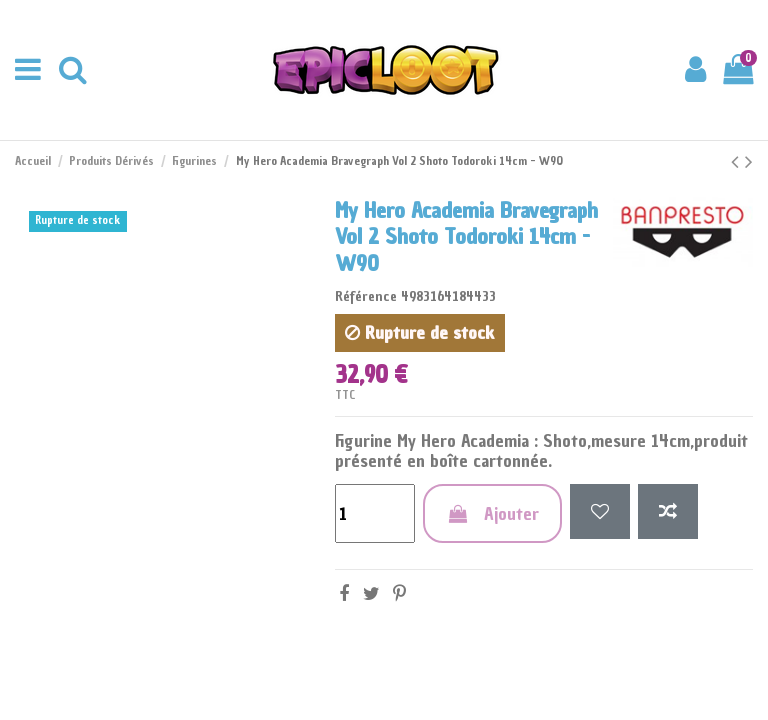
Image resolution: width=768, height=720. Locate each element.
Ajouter (492, 513)
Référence (366, 296)
